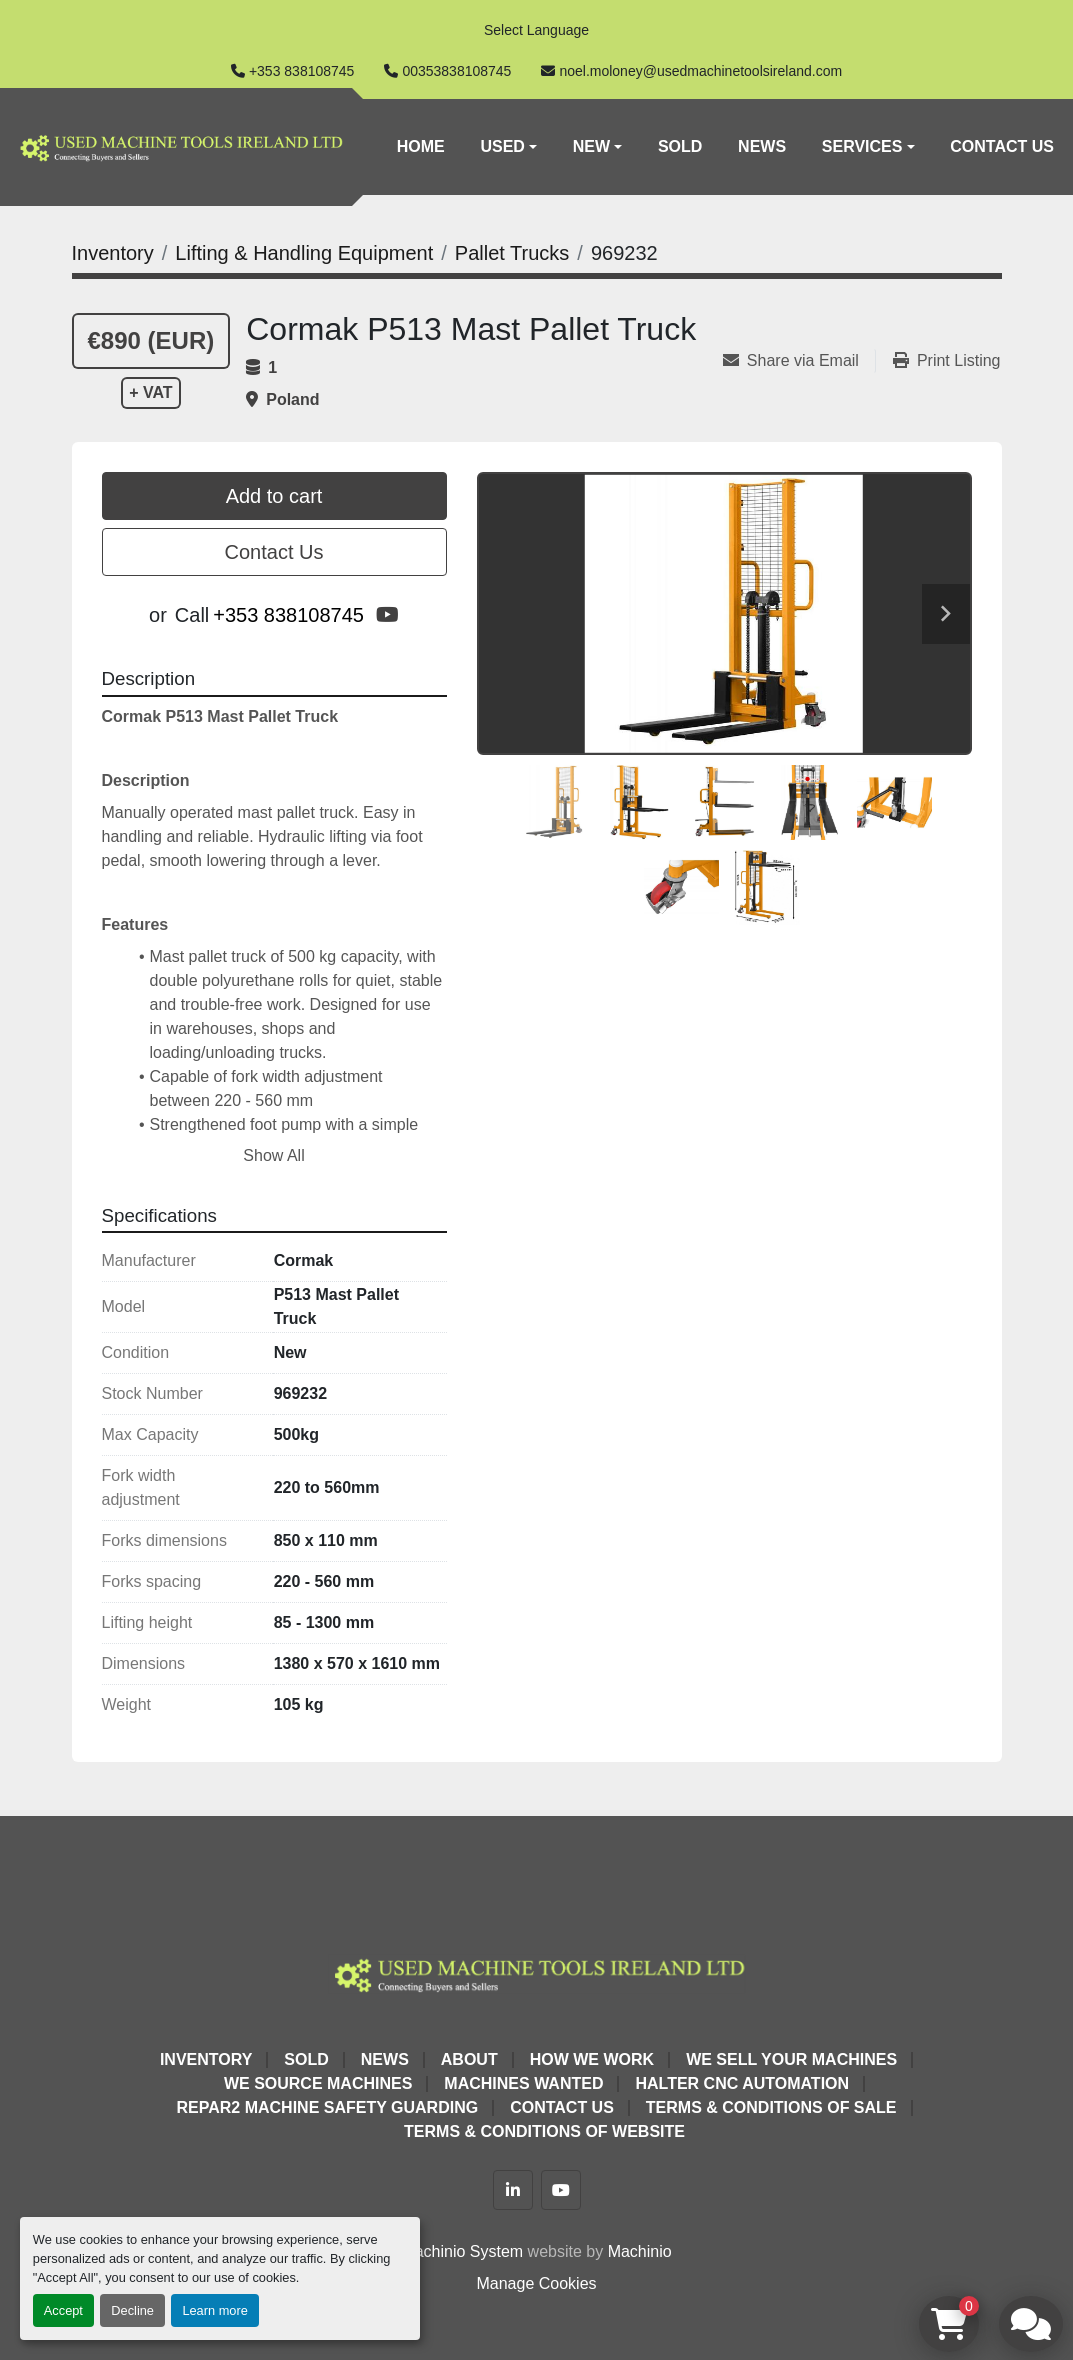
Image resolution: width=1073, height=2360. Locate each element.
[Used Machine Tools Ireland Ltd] (536, 1972)
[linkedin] (513, 2190)
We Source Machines (318, 2083)
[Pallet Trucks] (512, 253)
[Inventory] (113, 253)
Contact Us (1002, 146)
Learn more (214, 2310)
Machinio (640, 2251)
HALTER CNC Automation (742, 2083)
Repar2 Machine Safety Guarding (327, 2107)
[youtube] (387, 615)
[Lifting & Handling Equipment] (304, 253)
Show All (273, 1155)
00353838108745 (456, 71)
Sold (680, 146)
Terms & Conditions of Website (544, 2131)
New (591, 146)
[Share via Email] (799, 361)
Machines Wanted (523, 2083)
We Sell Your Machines (791, 2059)
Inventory (206, 2059)
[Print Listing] (947, 361)
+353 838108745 (302, 71)
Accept (63, 2310)
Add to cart (274, 496)
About (469, 2059)
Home (421, 146)
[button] (508, 147)
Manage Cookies (536, 2283)
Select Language (536, 30)
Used (502, 146)
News (762, 146)
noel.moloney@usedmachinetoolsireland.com (700, 71)
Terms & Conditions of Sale (771, 2107)
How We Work (592, 2059)
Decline (132, 2310)
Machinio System (462, 2251)
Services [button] (862, 146)
